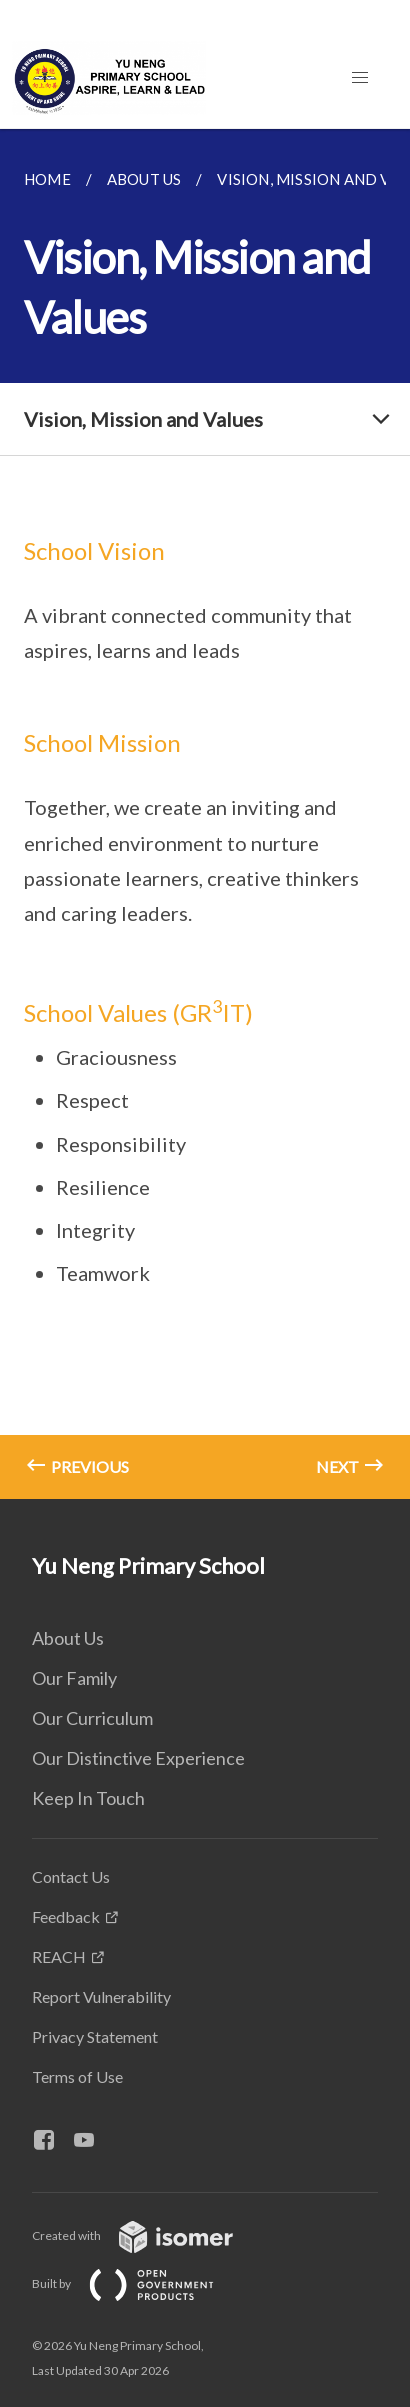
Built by (139, 2283)
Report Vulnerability (101, 1996)
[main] (205, 814)
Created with (148, 2235)
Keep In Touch (88, 1798)
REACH (59, 1956)
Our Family (74, 1678)
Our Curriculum (92, 1718)
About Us (68, 1638)
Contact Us (71, 1876)
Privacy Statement (95, 2036)
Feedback (66, 1916)
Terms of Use (77, 2076)
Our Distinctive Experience (138, 1758)
